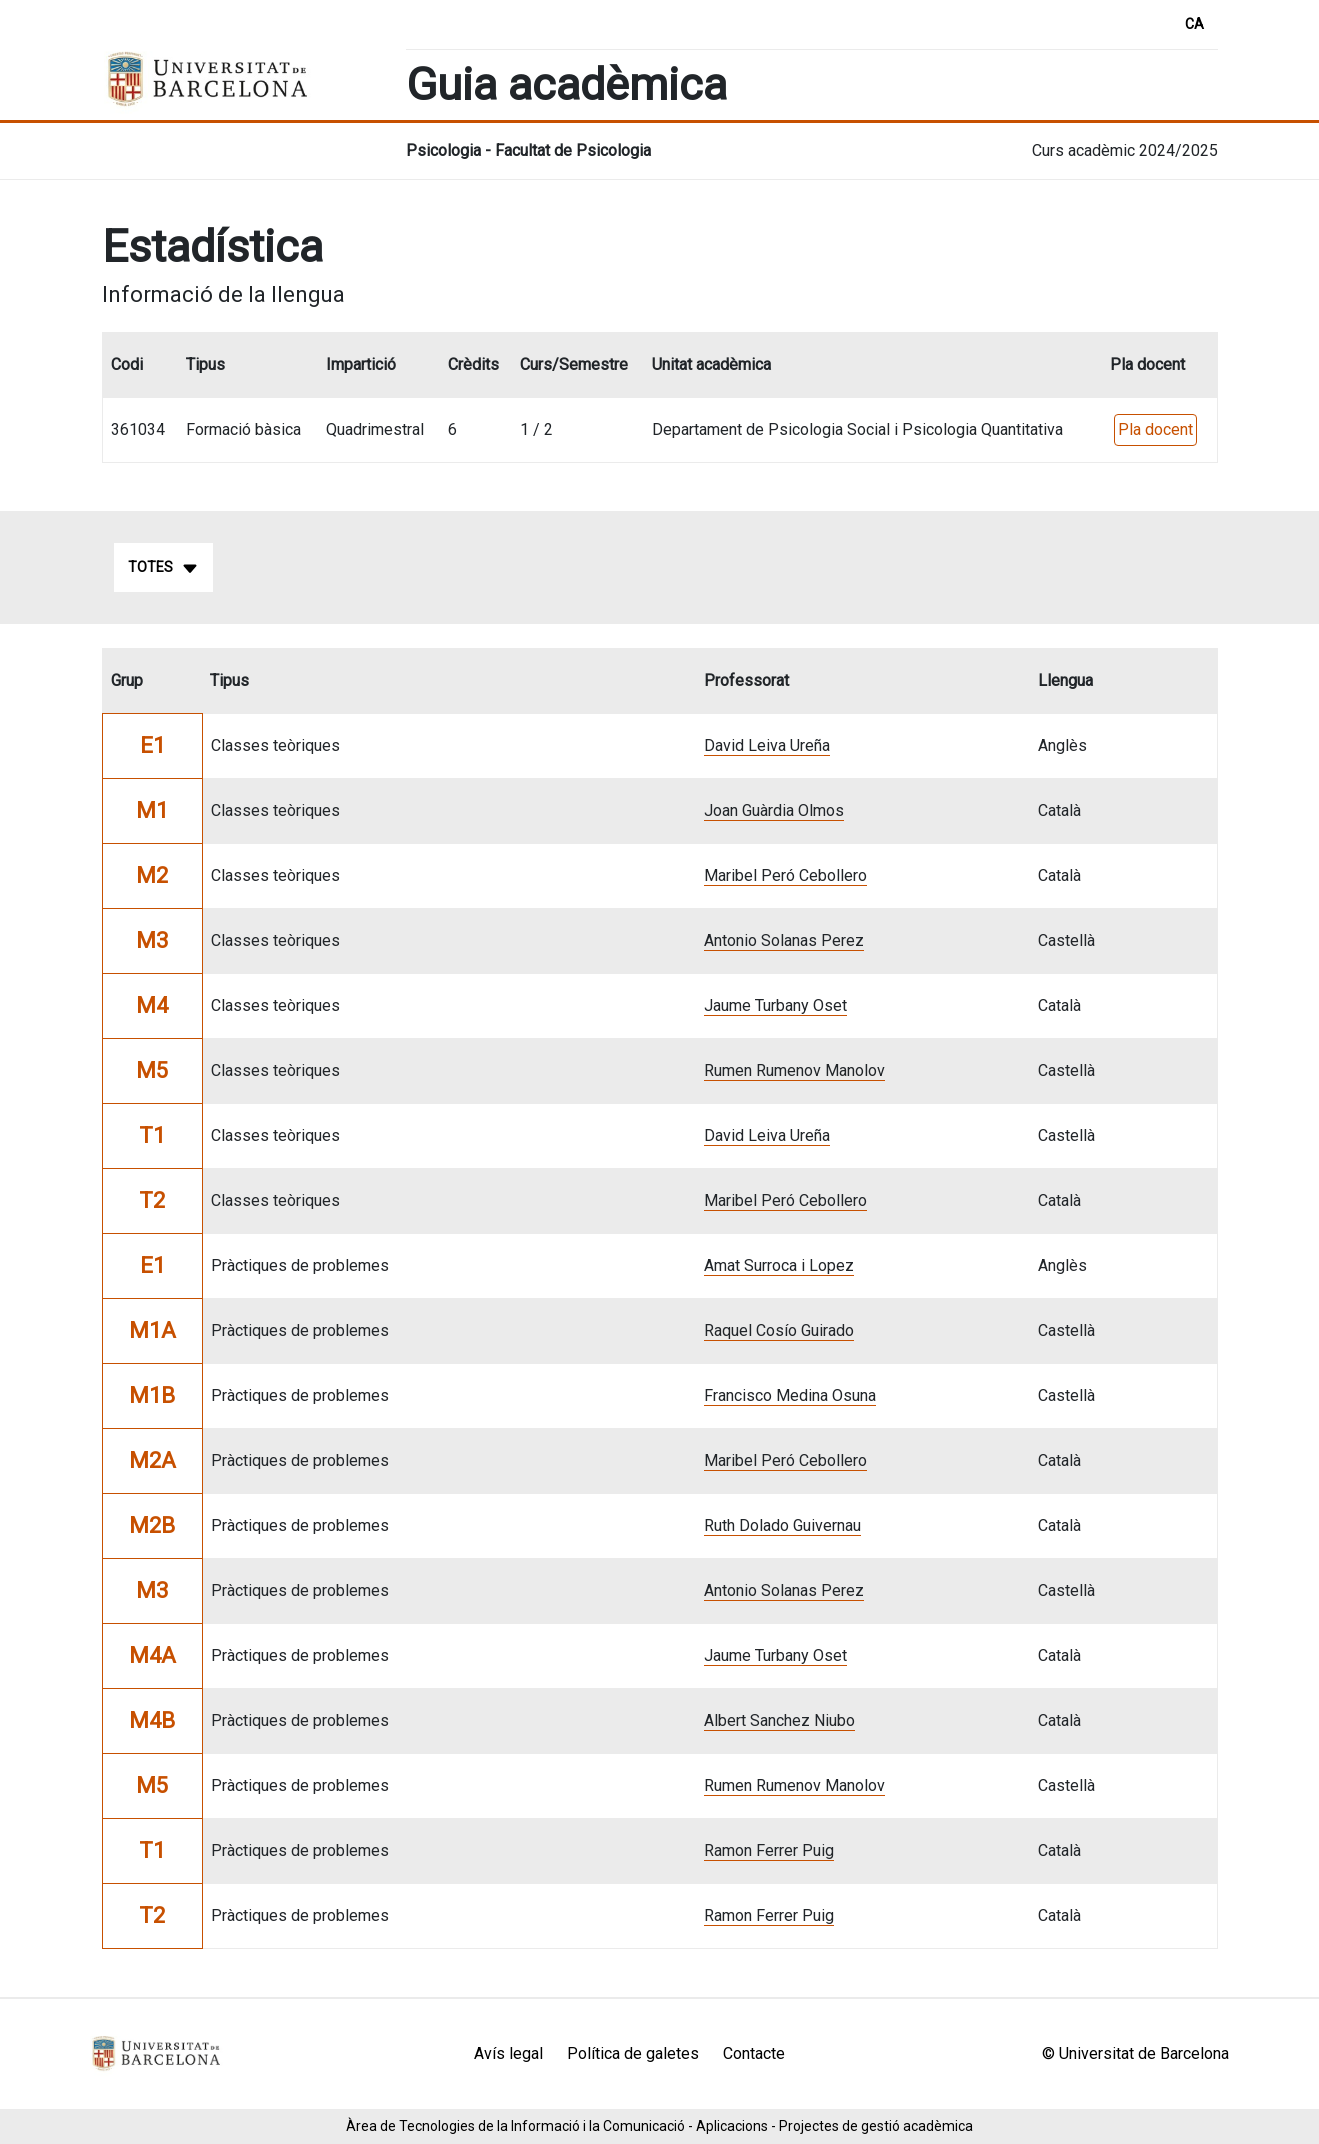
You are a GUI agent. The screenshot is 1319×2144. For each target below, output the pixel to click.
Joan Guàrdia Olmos (774, 810)
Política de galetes (633, 2053)
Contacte (754, 2053)
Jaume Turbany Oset (775, 1005)
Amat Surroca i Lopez (779, 1265)
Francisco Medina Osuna (790, 1395)
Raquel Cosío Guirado (779, 1330)
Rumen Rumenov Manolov (794, 1070)
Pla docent (1155, 429)
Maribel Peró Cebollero (785, 875)
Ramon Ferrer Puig (769, 1850)
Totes (163, 568)
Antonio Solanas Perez (784, 940)
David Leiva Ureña (767, 745)
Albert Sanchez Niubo (779, 1720)
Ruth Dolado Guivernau (782, 1525)
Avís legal (508, 2053)
